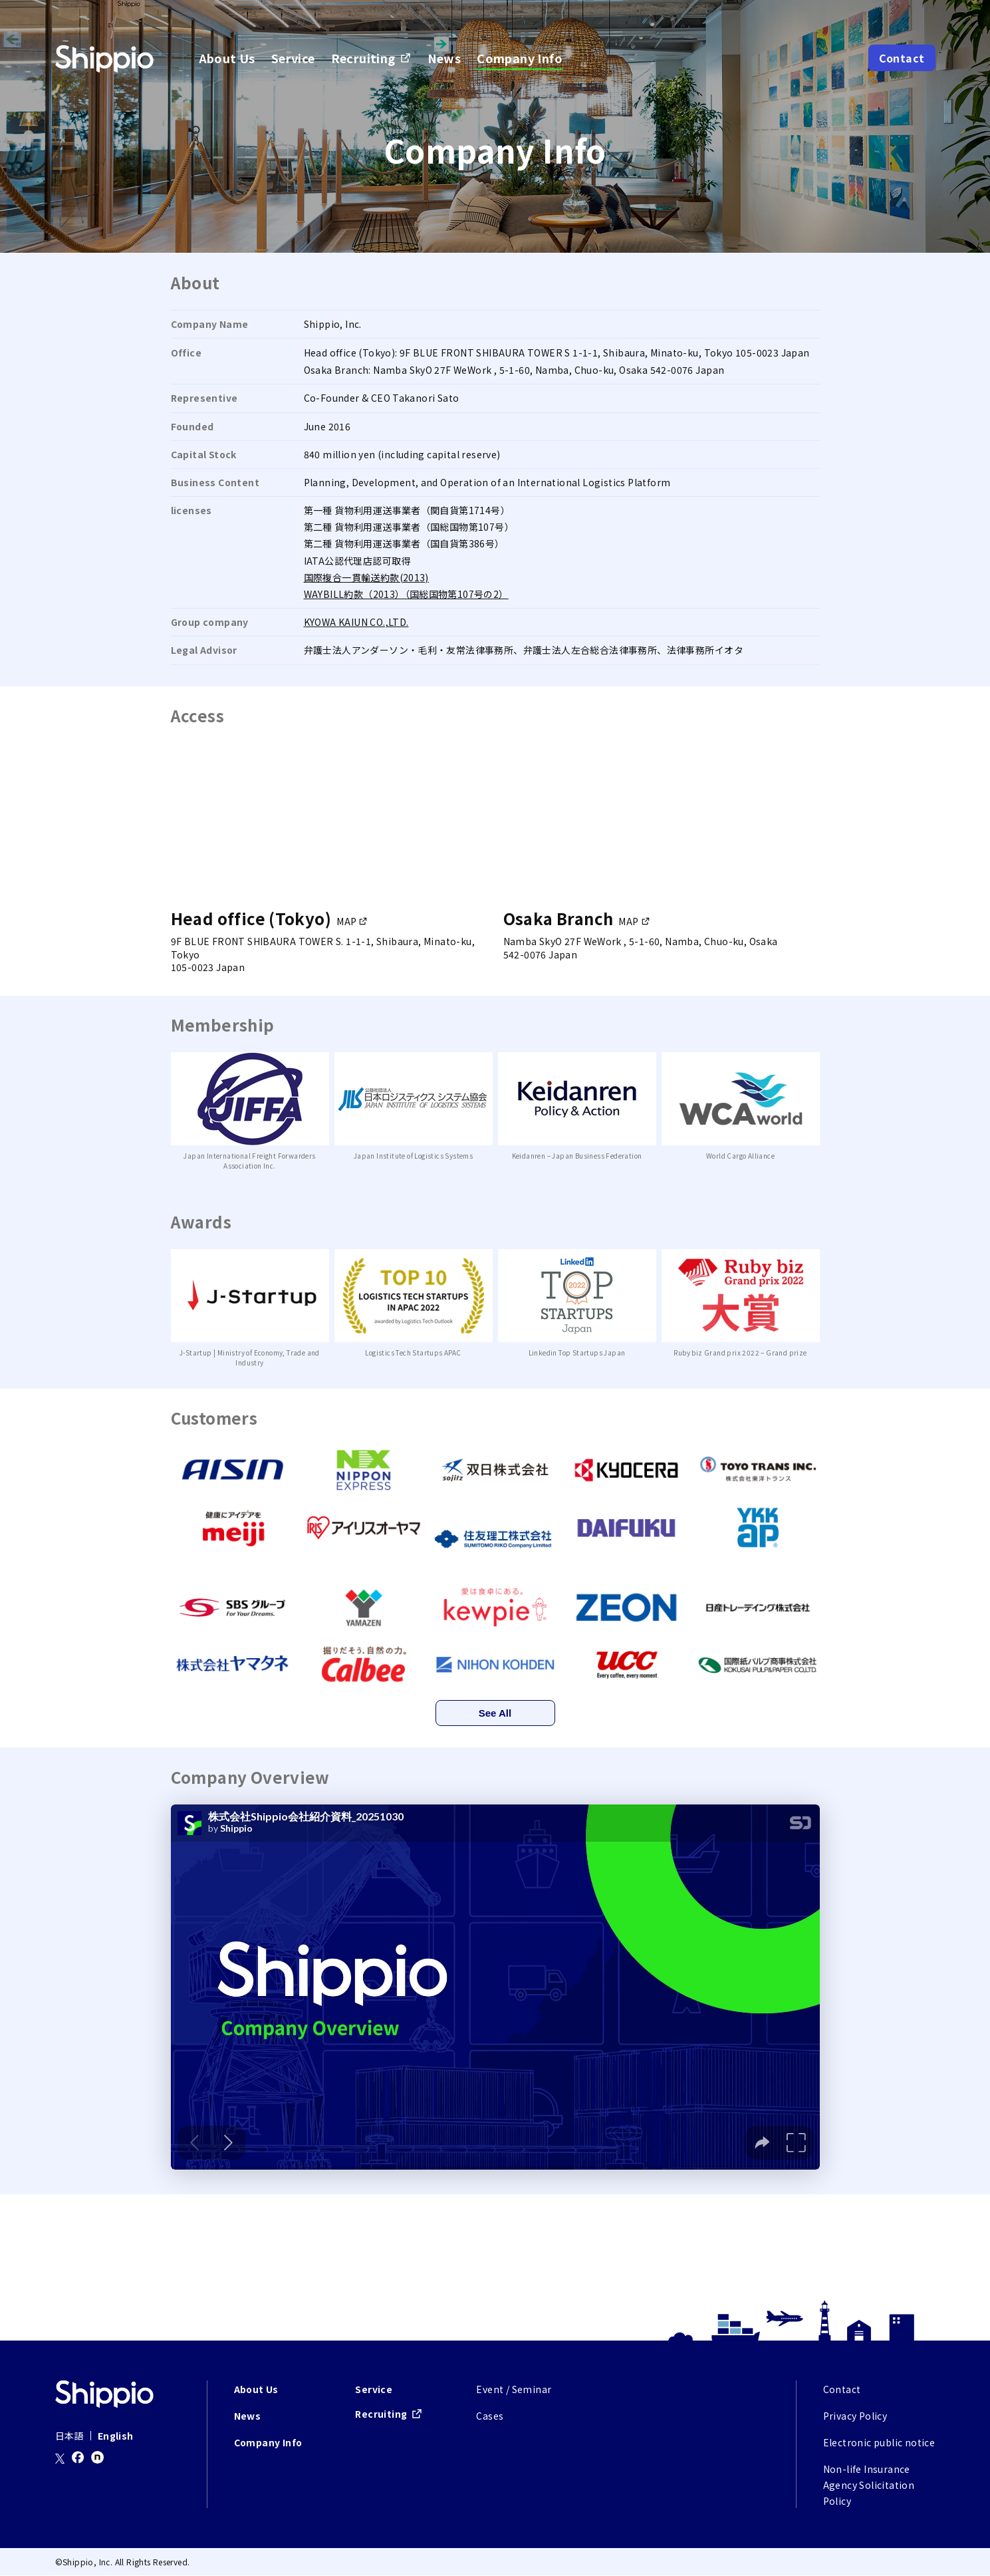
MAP (346, 921)
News (444, 58)
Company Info (519, 58)
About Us (227, 58)
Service (293, 58)
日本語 (69, 2436)
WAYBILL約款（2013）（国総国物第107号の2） (406, 594)
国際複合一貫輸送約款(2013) (366, 577)
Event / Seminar (513, 2389)
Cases (489, 2416)
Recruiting (363, 58)
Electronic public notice (879, 2443)
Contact (902, 58)
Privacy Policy (855, 2416)
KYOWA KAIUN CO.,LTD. (356, 622)
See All (495, 1713)
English (116, 2436)
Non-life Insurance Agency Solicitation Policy (869, 2485)
